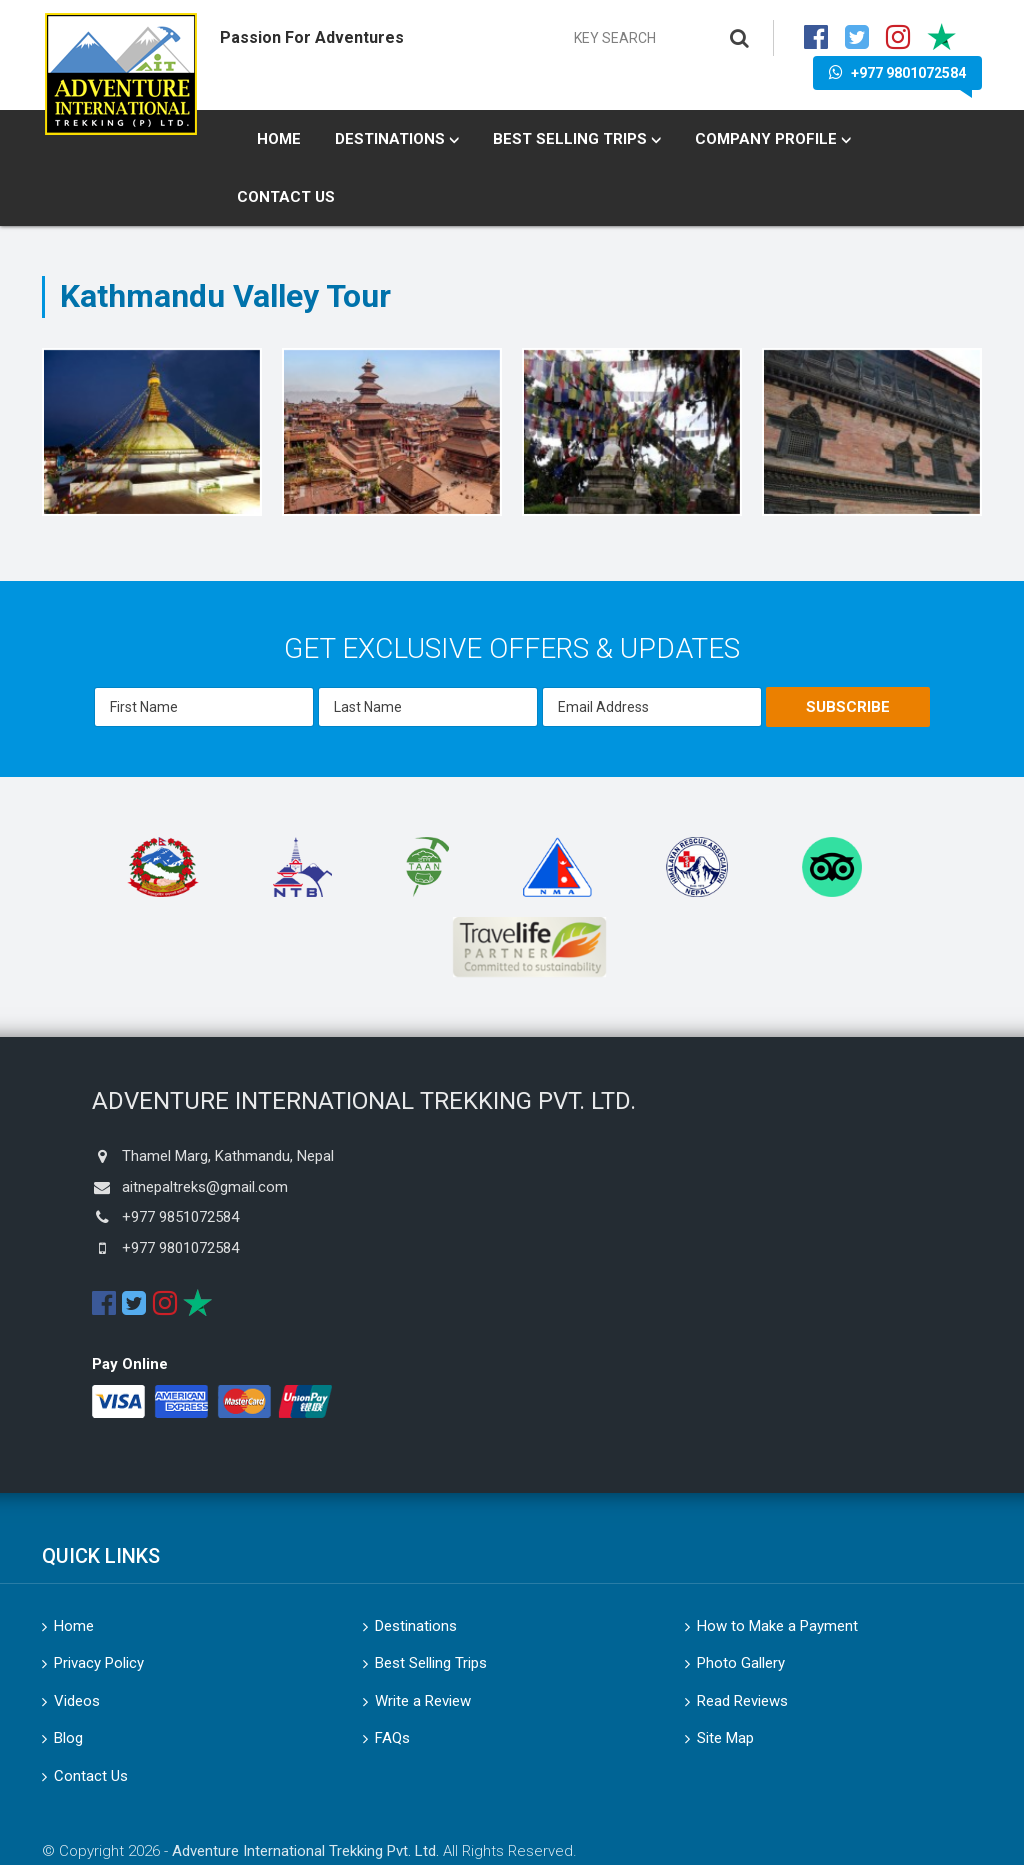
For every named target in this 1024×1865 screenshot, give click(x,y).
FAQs (392, 1738)
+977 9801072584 (897, 72)
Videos (77, 1701)
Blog (68, 1738)
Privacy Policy (99, 1663)
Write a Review (423, 1701)
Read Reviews (742, 1701)
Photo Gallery (741, 1663)
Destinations (390, 139)
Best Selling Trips (570, 139)
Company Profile (766, 139)
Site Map (725, 1738)
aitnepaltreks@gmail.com (205, 1187)
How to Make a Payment (777, 1626)
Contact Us (286, 197)
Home (279, 139)
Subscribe (848, 707)
